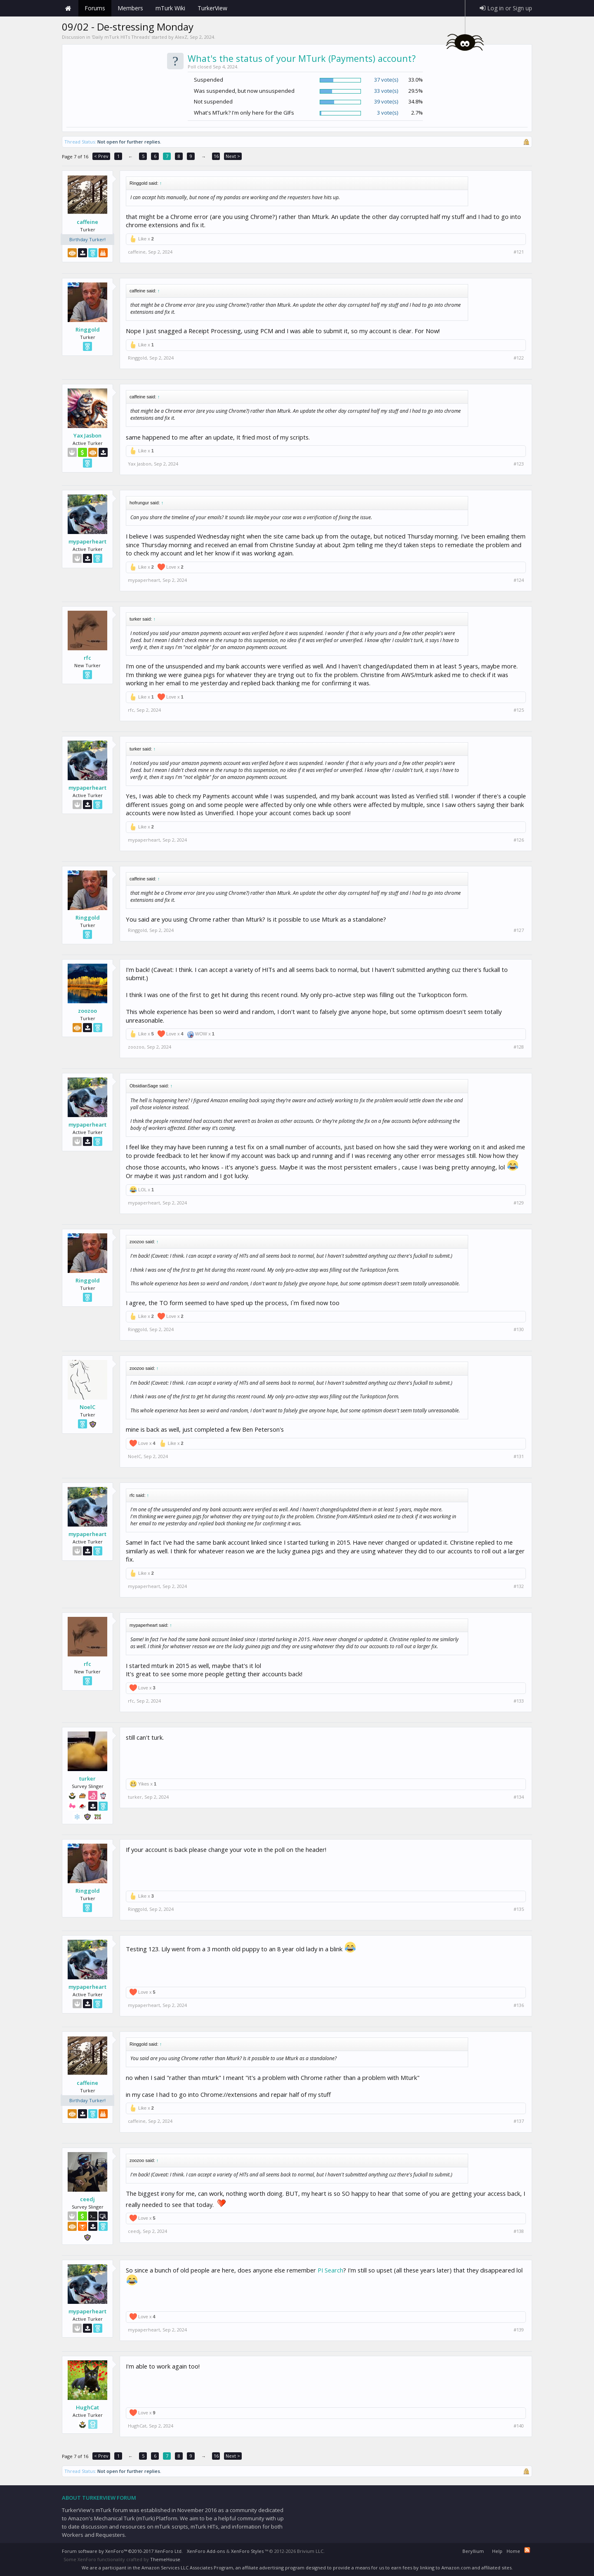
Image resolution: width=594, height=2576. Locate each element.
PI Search (330, 2270)
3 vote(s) (387, 112)
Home (68, 8)
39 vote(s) (386, 101)
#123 (519, 464)
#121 (519, 252)
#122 (519, 358)
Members (130, 8)
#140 (519, 2426)
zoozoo (87, 1010)
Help (497, 2551)
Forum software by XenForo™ (122, 2551)
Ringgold (87, 329)
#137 (519, 2121)
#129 (519, 1203)
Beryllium (473, 2551)
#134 (519, 1797)
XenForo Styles (247, 2551)
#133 (519, 1701)
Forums (95, 8)
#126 (519, 840)
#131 (519, 1456)
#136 (519, 2005)
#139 (519, 2330)
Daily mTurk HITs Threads (120, 37)
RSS (527, 2550)
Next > (233, 156)
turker (87, 1778)
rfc (87, 657)
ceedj (87, 2199)
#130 (519, 1329)
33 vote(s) (386, 90)
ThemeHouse (165, 2559)
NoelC (87, 1407)
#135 (519, 1909)
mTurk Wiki (170, 8)
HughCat (87, 2407)
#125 (519, 710)
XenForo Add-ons (206, 2551)
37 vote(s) (386, 79)
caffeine (87, 222)
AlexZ (181, 37)
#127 (519, 930)
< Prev (101, 156)
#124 (519, 580)
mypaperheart (87, 541)
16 (216, 156)
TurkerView (212, 8)
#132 (519, 1586)
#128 (519, 1047)
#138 (519, 2231)
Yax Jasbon (87, 435)
